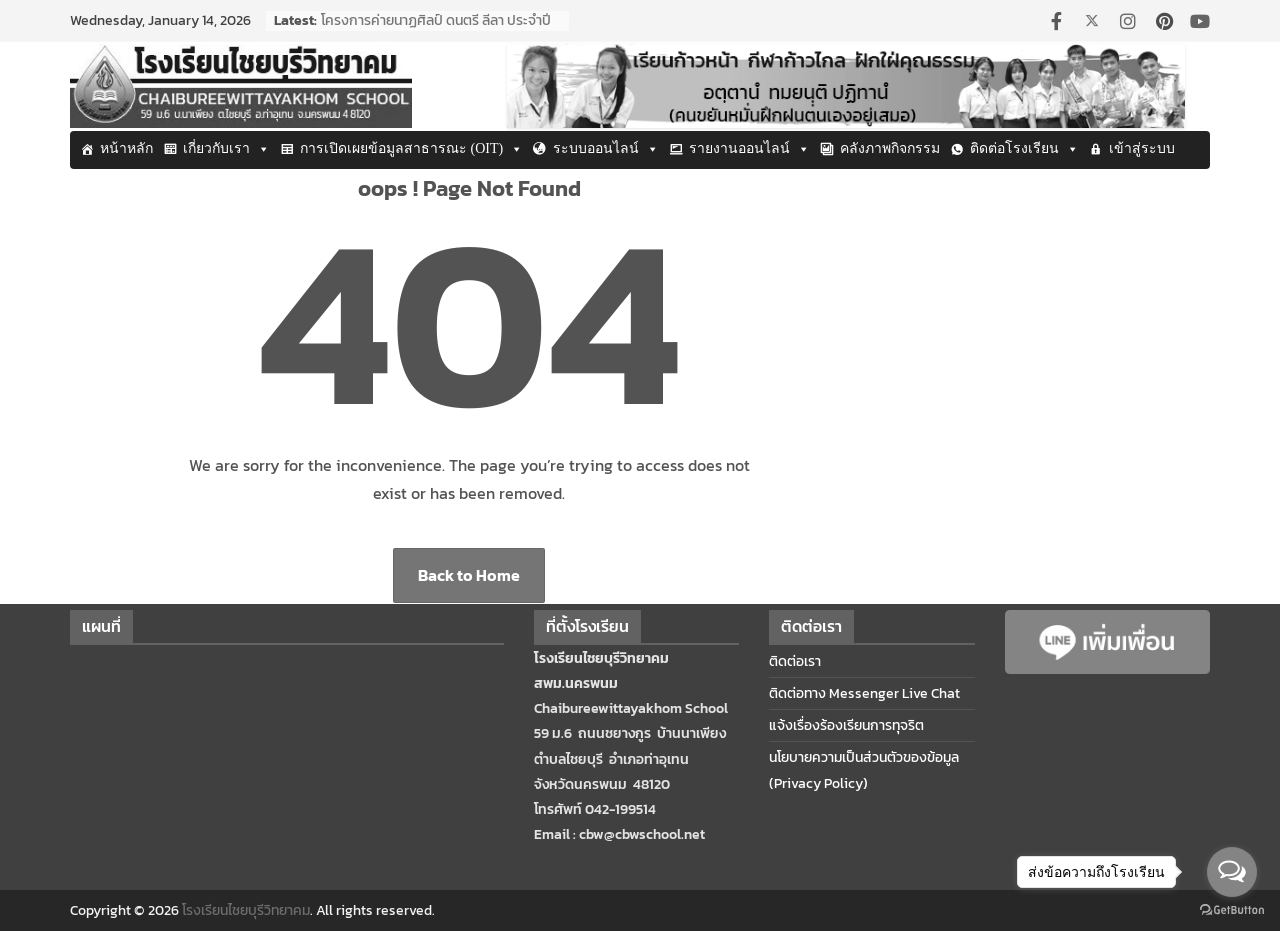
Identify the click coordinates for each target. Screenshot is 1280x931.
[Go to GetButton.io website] (1232, 910)
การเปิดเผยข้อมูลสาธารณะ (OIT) (411, 148)
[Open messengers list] (1232, 872)
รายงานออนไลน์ (749, 148)
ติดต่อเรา (795, 661)
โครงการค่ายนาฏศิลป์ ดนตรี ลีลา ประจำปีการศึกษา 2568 (436, 30)
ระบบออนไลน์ (606, 148)
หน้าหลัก (126, 148)
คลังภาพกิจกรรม (890, 148)
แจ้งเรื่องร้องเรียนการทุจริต (846, 725)
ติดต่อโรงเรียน (1024, 148)
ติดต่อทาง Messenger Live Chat (864, 693)
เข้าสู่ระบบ (1142, 148)
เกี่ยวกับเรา (226, 148)
